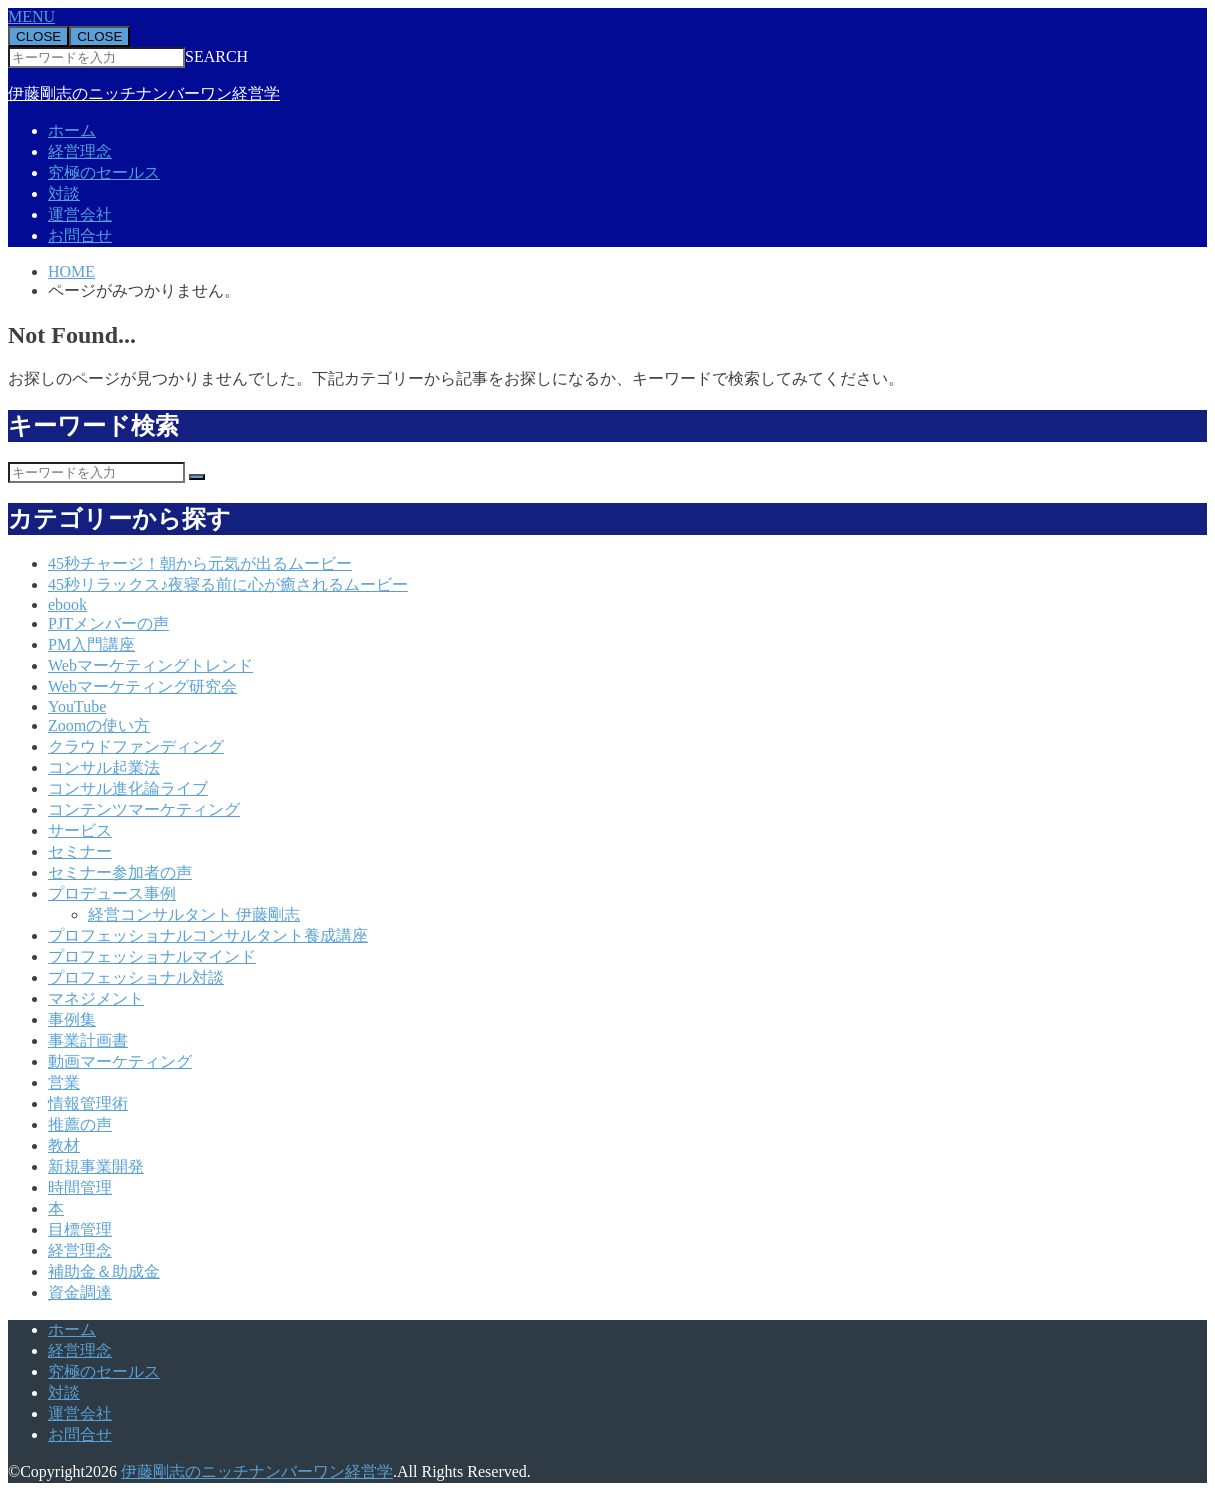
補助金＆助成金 (104, 1271)
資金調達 (80, 1292)
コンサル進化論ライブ (128, 788)
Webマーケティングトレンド (150, 665)
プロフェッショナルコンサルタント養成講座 (208, 935)
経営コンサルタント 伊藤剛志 (194, 914)
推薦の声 (80, 1124)
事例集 (72, 1019)
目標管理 (80, 1229)
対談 (64, 193)
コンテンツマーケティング (144, 809)
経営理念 (80, 151)
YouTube (77, 706)
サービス (80, 830)
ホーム (72, 130)
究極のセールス (104, 172)
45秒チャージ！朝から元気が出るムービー (200, 563)
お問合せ (80, 235)
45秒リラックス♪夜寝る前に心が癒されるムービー (228, 584)
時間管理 (80, 1187)
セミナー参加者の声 (120, 872)
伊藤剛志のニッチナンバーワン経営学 (144, 93)
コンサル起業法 (104, 767)
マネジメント (96, 998)
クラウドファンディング (136, 746)
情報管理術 (88, 1103)
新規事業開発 (96, 1166)
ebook (67, 604)
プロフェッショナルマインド (152, 956)
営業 (64, 1082)
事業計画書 (88, 1040)
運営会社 (80, 214)
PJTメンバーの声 (108, 623)
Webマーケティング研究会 (142, 686)
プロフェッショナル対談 (136, 977)
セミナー (80, 851)
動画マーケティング (120, 1061)
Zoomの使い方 (99, 725)
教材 (64, 1145)
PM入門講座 (91, 644)
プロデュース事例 (112, 893)
